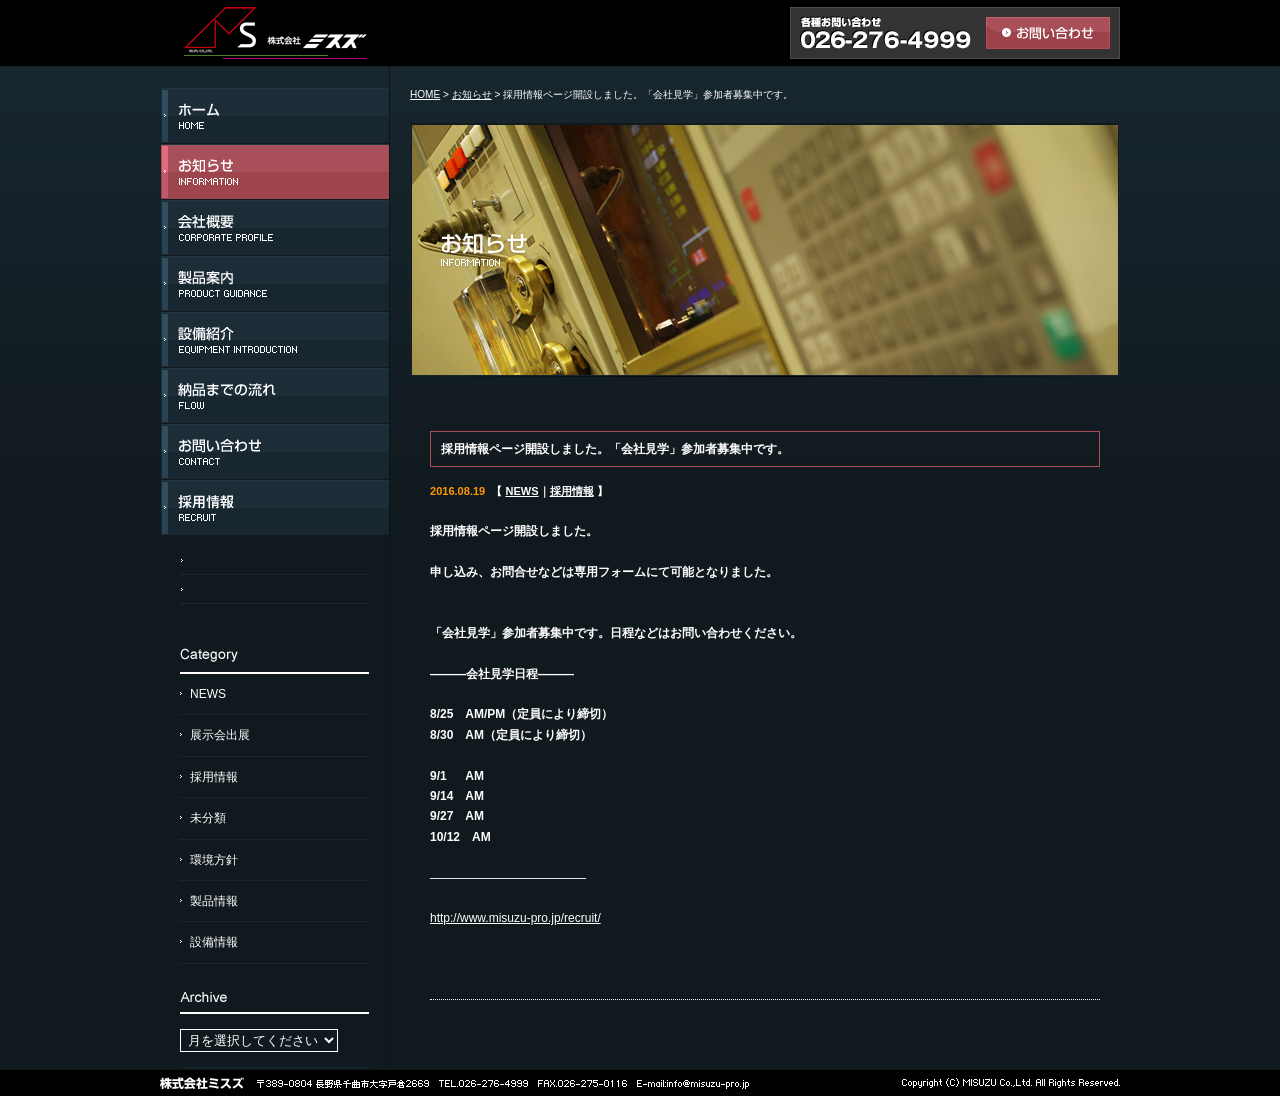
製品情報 (214, 901)
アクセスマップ (275, 560)
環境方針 (214, 860)
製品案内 (275, 284)
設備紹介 (275, 340)
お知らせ (275, 172)
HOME (425, 94)
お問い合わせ (275, 452)
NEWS (208, 694)
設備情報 (214, 942)
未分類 (208, 818)
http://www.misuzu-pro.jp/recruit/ (515, 918)
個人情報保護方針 (275, 589)
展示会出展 (220, 735)
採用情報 (275, 508)
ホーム (275, 116)
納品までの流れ (275, 396)
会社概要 (275, 228)
